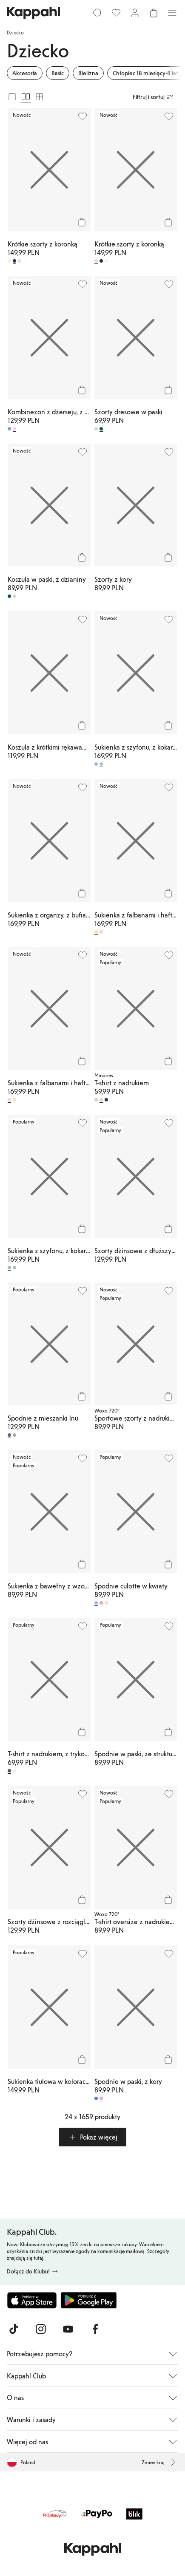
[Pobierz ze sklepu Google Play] (88, 2300)
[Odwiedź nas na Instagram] (41, 2329)
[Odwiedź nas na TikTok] (13, 2329)
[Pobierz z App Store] (32, 2300)
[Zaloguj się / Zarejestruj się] (134, 12)
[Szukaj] (97, 12)
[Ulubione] (116, 12)
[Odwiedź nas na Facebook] (95, 2329)
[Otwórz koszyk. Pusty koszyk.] (153, 12)
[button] (92, 2137)
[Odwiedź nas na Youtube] (68, 2329)
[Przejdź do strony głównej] (33, 13)
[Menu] (172, 12)
